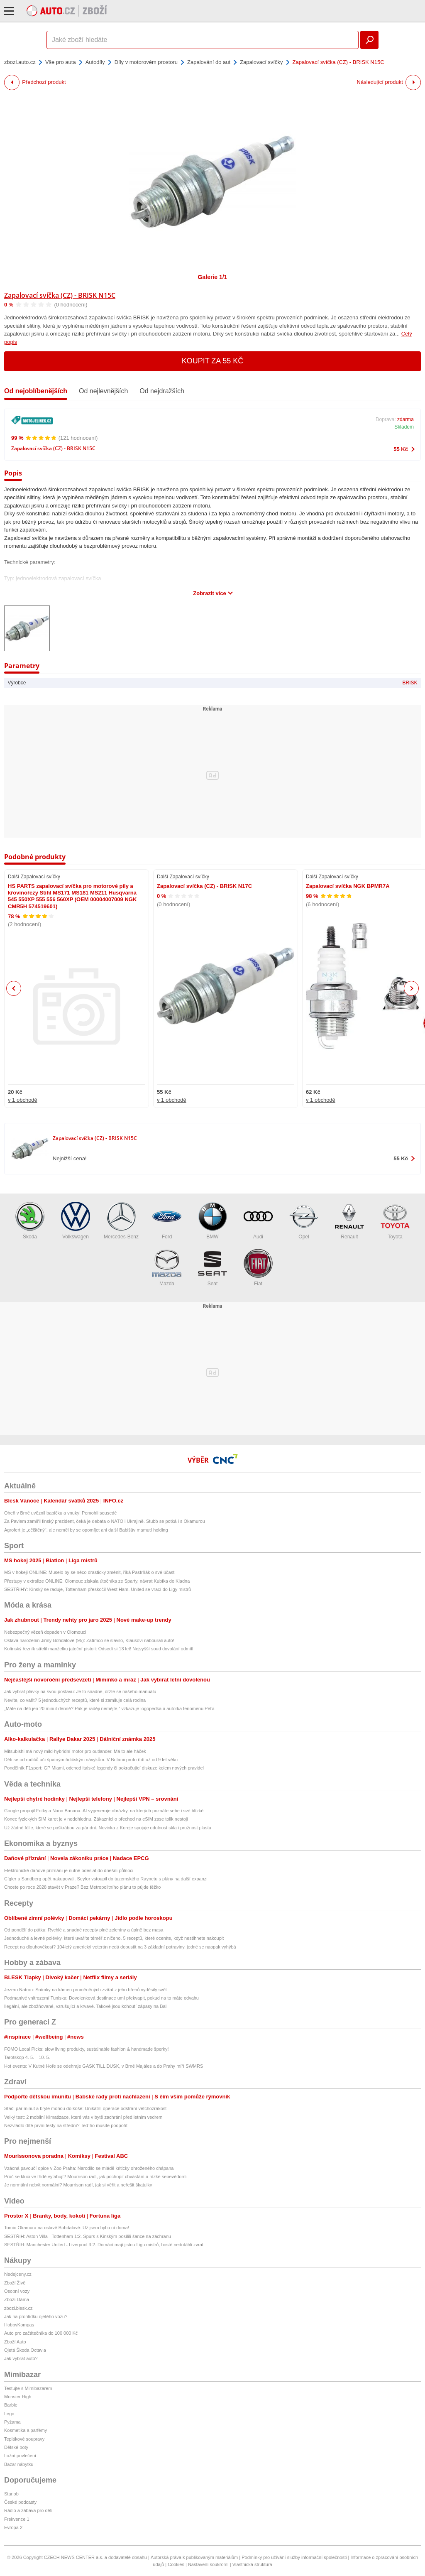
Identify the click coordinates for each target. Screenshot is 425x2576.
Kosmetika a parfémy (25, 2430)
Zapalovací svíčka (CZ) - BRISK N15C (59, 295)
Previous (14, 988)
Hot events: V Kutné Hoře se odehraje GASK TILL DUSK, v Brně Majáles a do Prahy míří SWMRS (103, 2066)
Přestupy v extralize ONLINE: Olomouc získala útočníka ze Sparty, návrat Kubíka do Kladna (97, 1580)
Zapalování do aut (208, 62)
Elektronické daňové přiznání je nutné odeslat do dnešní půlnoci (68, 1870)
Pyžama (12, 2421)
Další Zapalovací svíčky (34, 877)
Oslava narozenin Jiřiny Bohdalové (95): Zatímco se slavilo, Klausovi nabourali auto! (89, 1640)
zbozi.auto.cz (20, 62)
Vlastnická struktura (252, 2564)
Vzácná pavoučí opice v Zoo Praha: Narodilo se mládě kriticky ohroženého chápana (88, 2168)
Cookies (176, 2564)
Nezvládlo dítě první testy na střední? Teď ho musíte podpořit (65, 2125)
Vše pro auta (60, 62)
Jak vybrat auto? (21, 2358)
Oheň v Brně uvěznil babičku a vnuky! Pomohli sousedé (60, 1512)
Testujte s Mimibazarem (28, 2388)
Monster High (17, 2396)
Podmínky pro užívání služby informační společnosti (294, 2557)
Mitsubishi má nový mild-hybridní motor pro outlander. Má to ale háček (75, 1751)
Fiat (258, 1268)
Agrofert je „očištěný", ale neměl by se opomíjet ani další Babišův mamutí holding (86, 1529)
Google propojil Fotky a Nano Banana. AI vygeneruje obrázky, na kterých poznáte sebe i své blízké (103, 1810)
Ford (166, 1221)
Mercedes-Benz (121, 1221)
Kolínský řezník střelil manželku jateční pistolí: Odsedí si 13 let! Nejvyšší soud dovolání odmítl (98, 1648)
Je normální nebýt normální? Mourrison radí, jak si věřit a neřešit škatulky (78, 2184)
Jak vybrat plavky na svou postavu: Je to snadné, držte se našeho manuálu (80, 1691)
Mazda (166, 1268)
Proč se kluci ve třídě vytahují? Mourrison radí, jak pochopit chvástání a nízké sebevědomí (95, 2176)
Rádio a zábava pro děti (28, 2510)
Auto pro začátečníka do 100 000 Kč (41, 2333)
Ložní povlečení (20, 2455)
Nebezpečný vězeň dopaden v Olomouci (45, 1632)
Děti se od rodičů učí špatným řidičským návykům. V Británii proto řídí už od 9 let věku (91, 1759)
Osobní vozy (16, 2291)
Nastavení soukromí (208, 2564)
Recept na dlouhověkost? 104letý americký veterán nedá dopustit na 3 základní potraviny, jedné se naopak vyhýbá (120, 1946)
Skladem (404, 427)
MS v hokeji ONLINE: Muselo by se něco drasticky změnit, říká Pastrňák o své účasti (90, 1572)
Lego (9, 2413)
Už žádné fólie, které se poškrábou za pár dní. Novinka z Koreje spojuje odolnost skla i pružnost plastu (107, 1827)
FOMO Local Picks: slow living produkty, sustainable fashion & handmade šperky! (86, 2049)
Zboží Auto (15, 2341)
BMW (212, 1221)
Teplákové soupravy (24, 2438)
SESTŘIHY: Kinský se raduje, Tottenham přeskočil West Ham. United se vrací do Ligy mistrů (97, 1589)
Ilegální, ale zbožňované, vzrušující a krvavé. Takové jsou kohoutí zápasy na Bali (86, 2006)
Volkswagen (75, 1221)
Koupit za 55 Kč (213, 361)
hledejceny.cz (18, 2274)
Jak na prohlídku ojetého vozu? (35, 2316)
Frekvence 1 (16, 2519)
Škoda (29, 1221)
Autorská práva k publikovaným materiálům (194, 2557)
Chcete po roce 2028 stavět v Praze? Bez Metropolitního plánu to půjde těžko (82, 1887)
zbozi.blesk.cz (18, 2308)
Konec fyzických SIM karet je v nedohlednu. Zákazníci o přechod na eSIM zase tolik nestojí (96, 1818)
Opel (303, 1221)
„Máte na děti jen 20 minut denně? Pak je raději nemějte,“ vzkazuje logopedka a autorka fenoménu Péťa (109, 1708)
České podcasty (20, 2502)
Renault (349, 1221)
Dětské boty (16, 2447)
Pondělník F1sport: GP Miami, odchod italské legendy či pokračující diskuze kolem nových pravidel (104, 1767)
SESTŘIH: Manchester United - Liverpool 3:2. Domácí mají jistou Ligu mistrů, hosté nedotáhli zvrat (103, 2244)
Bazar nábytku (18, 2464)
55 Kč (400, 449)
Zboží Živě (14, 2282)
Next (411, 988)
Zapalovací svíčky (261, 62)
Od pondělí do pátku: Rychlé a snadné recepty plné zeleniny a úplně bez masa (83, 1929)
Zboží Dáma (16, 2299)
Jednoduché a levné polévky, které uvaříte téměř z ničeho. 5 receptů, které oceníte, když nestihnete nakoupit (114, 1938)
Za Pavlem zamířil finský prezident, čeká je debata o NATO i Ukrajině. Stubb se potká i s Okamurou (104, 1521)
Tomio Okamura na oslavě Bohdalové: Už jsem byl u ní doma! (66, 2227)
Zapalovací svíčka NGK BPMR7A (348, 886)
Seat (212, 1268)
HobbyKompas (19, 2324)
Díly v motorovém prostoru (146, 62)
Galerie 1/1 (212, 277)
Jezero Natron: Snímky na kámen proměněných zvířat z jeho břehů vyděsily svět (85, 1989)
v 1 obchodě (22, 1100)
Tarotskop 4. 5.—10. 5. (27, 2057)
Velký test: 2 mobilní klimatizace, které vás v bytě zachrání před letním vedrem (83, 2117)
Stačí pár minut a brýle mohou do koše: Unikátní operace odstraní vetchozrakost (85, 2108)
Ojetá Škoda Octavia (25, 2350)
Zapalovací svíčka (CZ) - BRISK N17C (204, 886)
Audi (258, 1221)
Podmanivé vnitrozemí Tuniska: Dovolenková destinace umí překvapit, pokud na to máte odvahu (101, 1997)
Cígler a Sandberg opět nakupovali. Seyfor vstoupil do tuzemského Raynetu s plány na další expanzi (106, 1878)
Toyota (395, 1221)
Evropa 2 (13, 2527)
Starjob (11, 2493)
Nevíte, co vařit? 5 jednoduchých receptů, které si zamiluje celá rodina (75, 1700)
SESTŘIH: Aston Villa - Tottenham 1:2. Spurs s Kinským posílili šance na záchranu (87, 2236)
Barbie (10, 2404)
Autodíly (95, 62)
